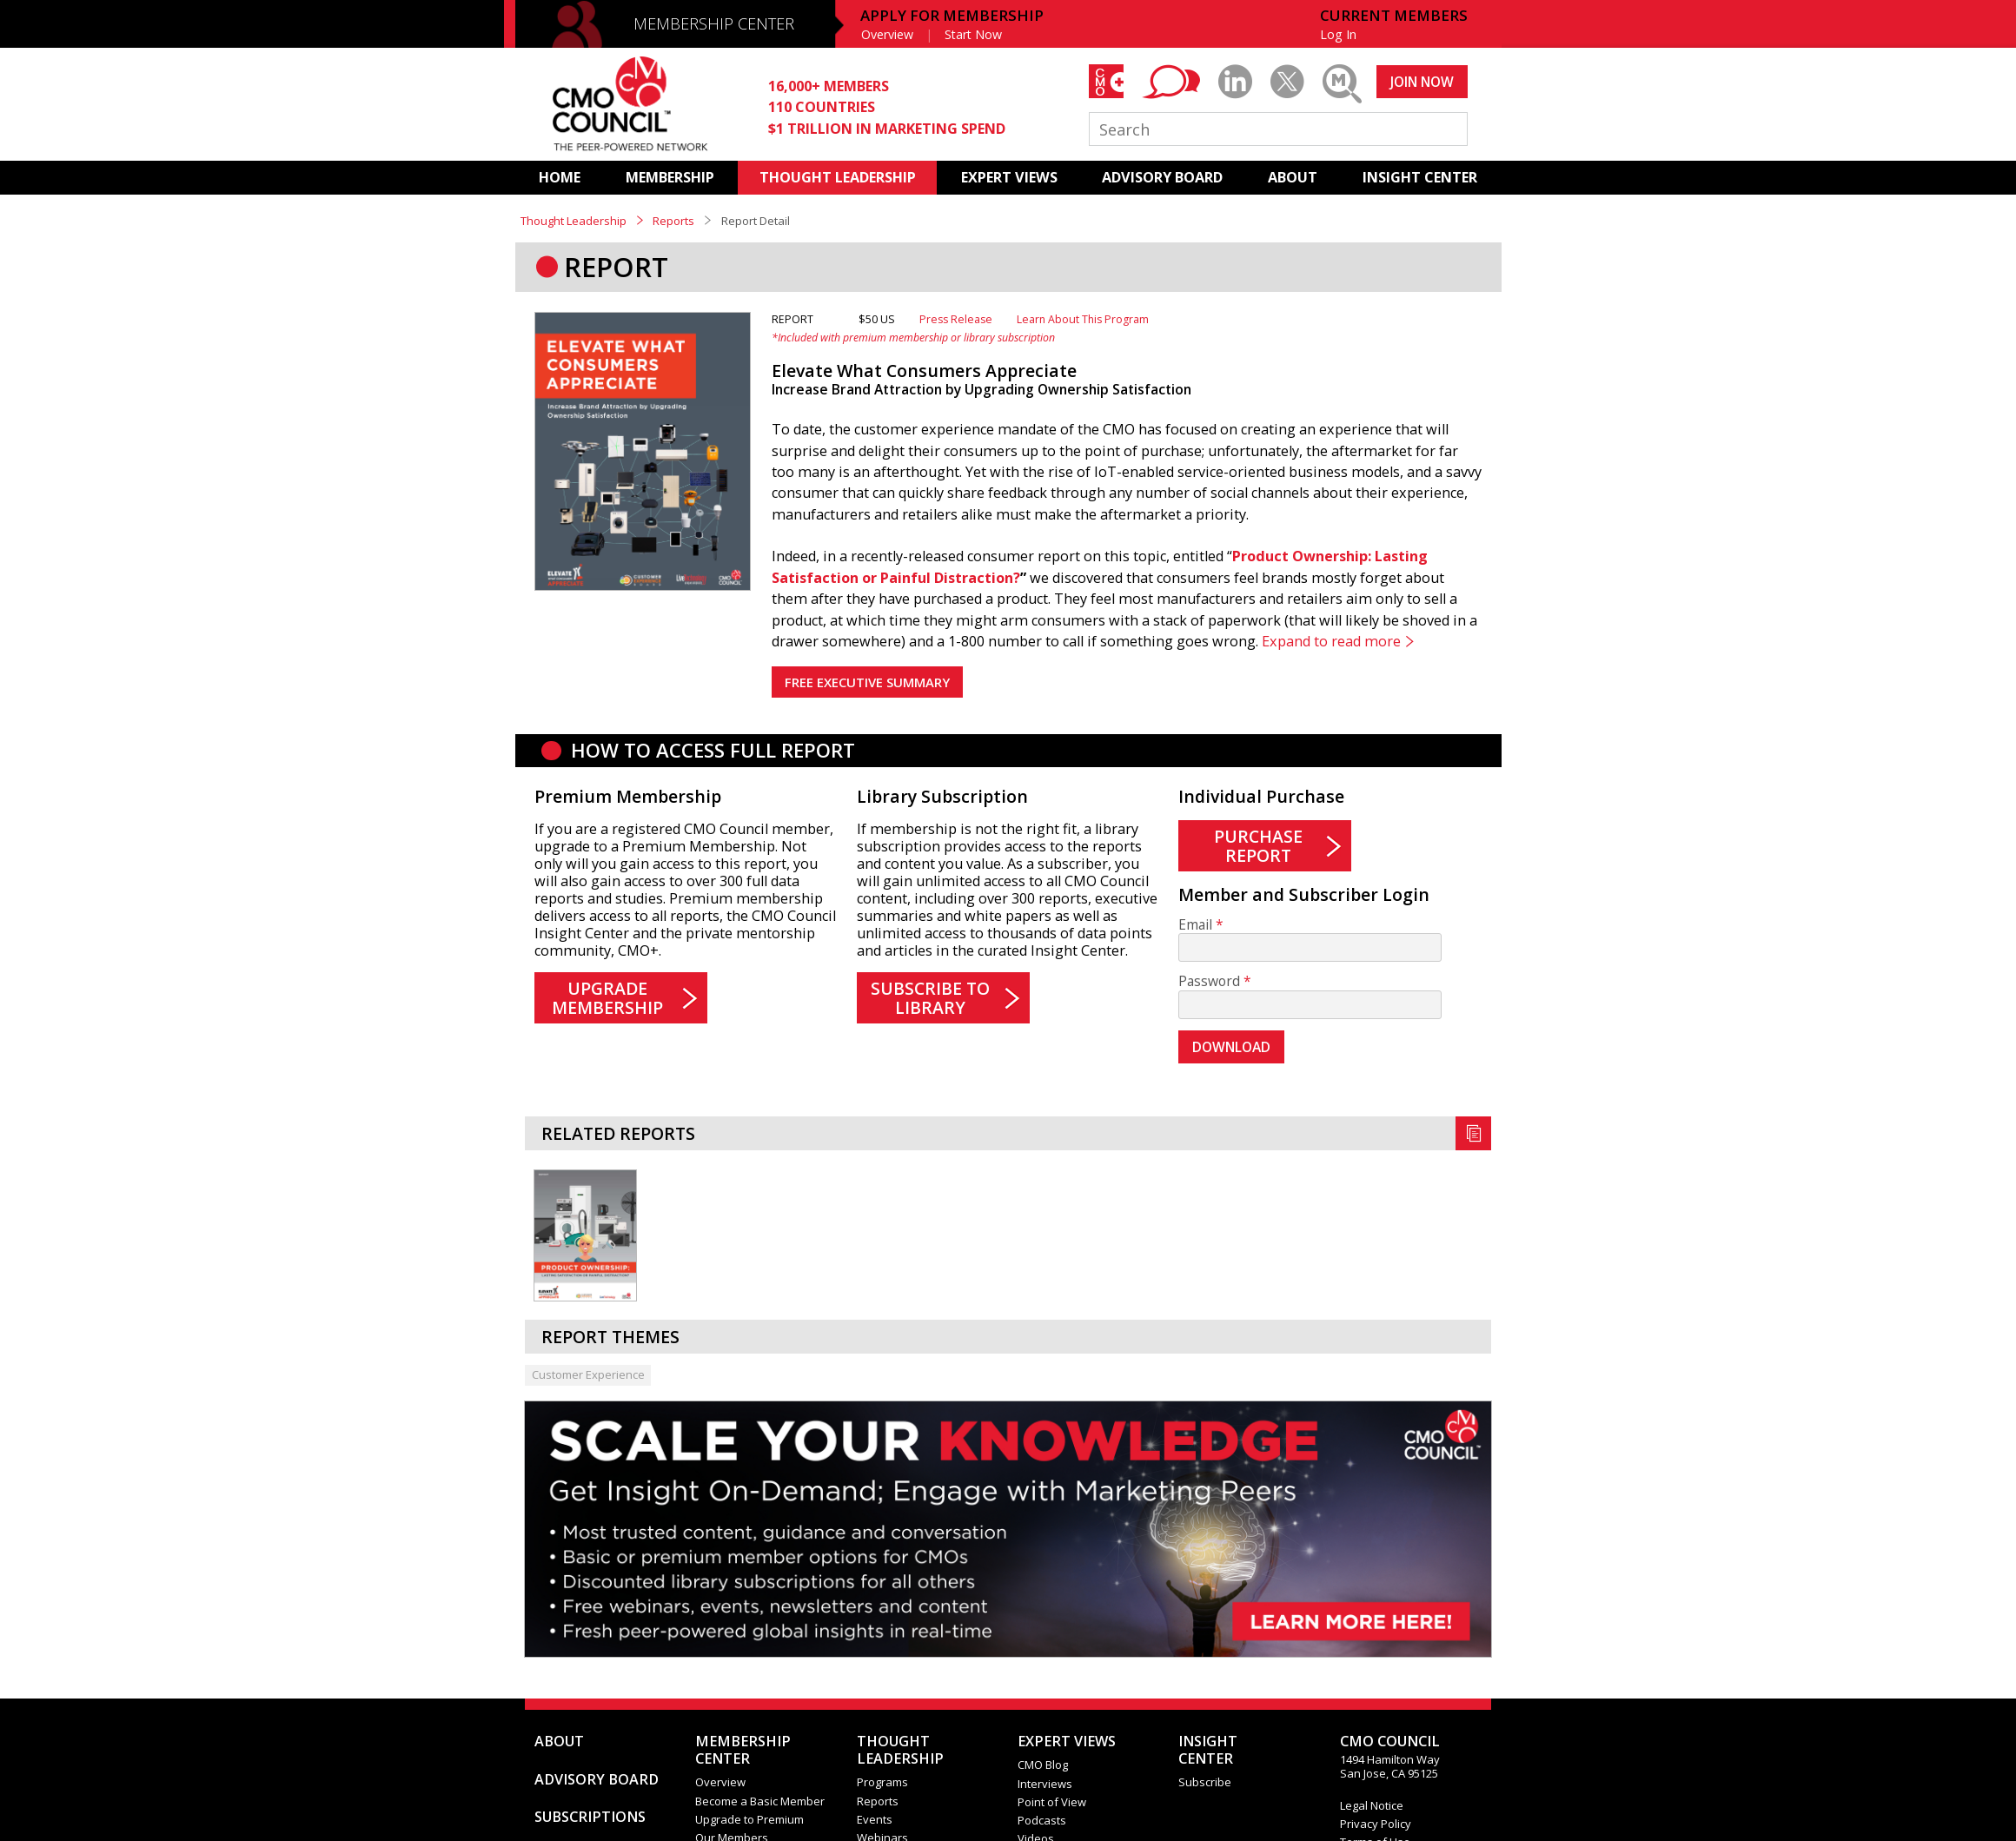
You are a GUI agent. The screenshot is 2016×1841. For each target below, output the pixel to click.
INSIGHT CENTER (1420, 177)
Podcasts (1042, 1820)
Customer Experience (588, 1374)
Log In (1338, 34)
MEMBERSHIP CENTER (713, 23)
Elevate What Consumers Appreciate (924, 370)
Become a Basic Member (760, 1801)
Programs (882, 1782)
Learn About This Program (1083, 319)
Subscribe (1204, 1782)
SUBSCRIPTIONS (590, 1816)
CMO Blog (1043, 1764)
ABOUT (1292, 177)
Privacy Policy (1375, 1823)
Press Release (955, 319)
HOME (559, 177)
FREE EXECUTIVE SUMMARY (867, 682)
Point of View (1052, 1802)
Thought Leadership (574, 220)
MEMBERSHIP (670, 177)
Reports (673, 220)
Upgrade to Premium (749, 1819)
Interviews (1045, 1783)
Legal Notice (1371, 1805)
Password (1209, 981)
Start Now (973, 34)
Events (874, 1819)
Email (1195, 925)
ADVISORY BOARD (1162, 177)
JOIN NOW (1422, 81)
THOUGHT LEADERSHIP (837, 177)
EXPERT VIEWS (1009, 177)
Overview (887, 34)
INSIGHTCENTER (1207, 1750)
